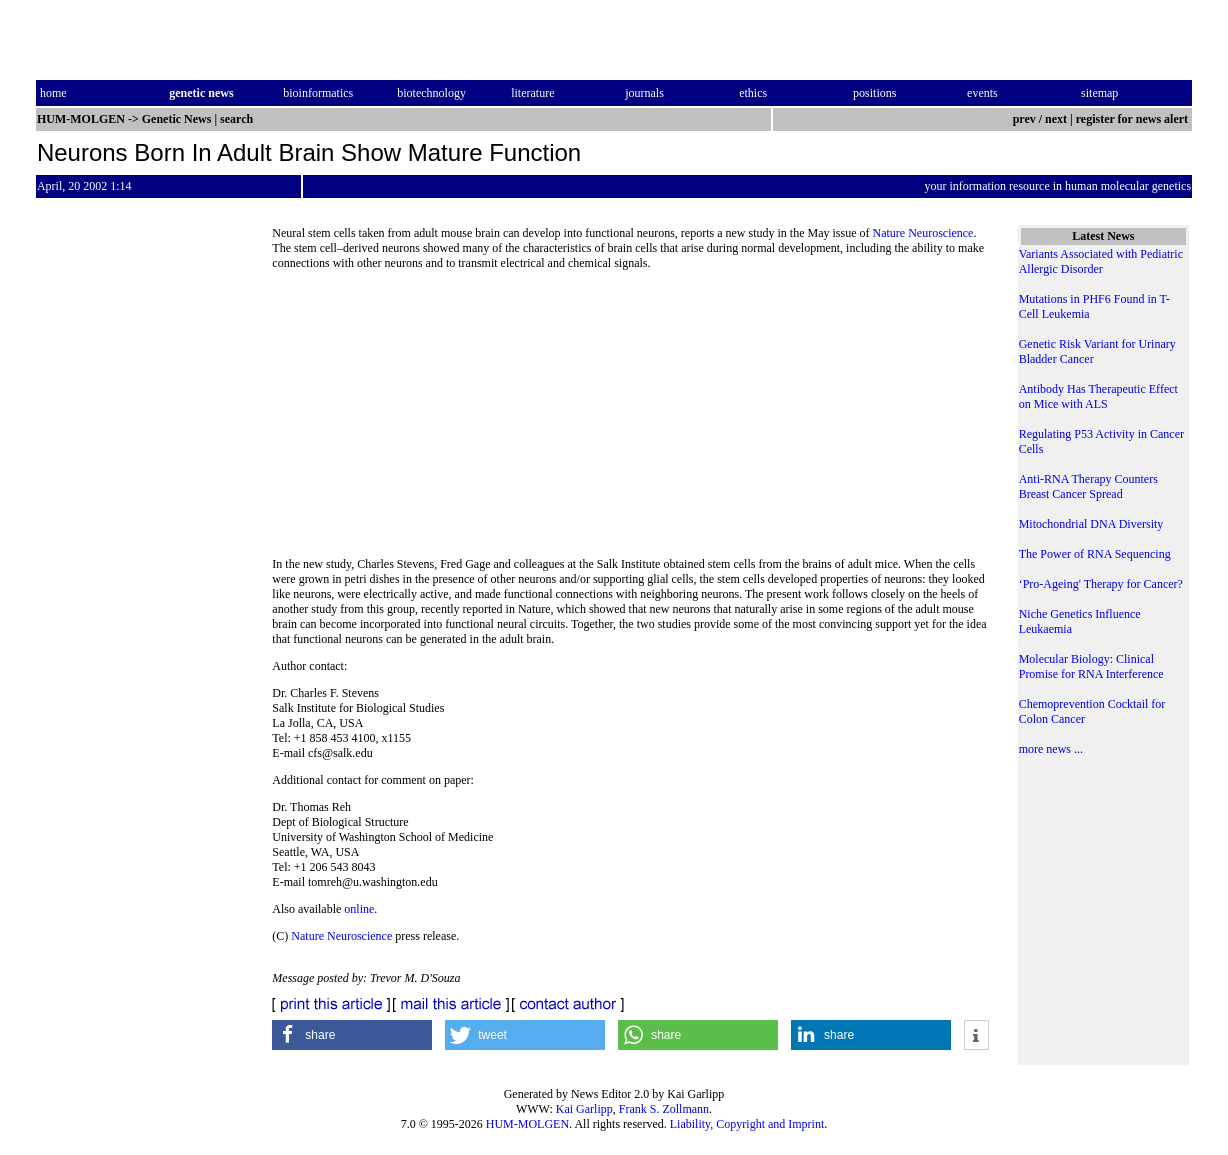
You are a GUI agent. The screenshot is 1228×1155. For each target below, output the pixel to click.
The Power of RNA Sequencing (1095, 554)
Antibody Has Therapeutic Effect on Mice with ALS (1098, 396)
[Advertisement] (631, 420)
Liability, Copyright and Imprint (747, 1124)
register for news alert (1133, 119)
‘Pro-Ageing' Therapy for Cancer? (1101, 584)
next (1056, 119)
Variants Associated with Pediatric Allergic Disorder (1101, 261)
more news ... (1051, 749)
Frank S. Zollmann (664, 1109)
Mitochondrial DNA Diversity (1091, 524)
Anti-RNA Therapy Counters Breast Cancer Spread (1088, 486)
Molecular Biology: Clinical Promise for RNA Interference (1091, 666)
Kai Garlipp (584, 1109)
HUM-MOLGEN (527, 1124)
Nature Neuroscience (923, 233)
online (359, 909)
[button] (352, 1035)
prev (1024, 119)
